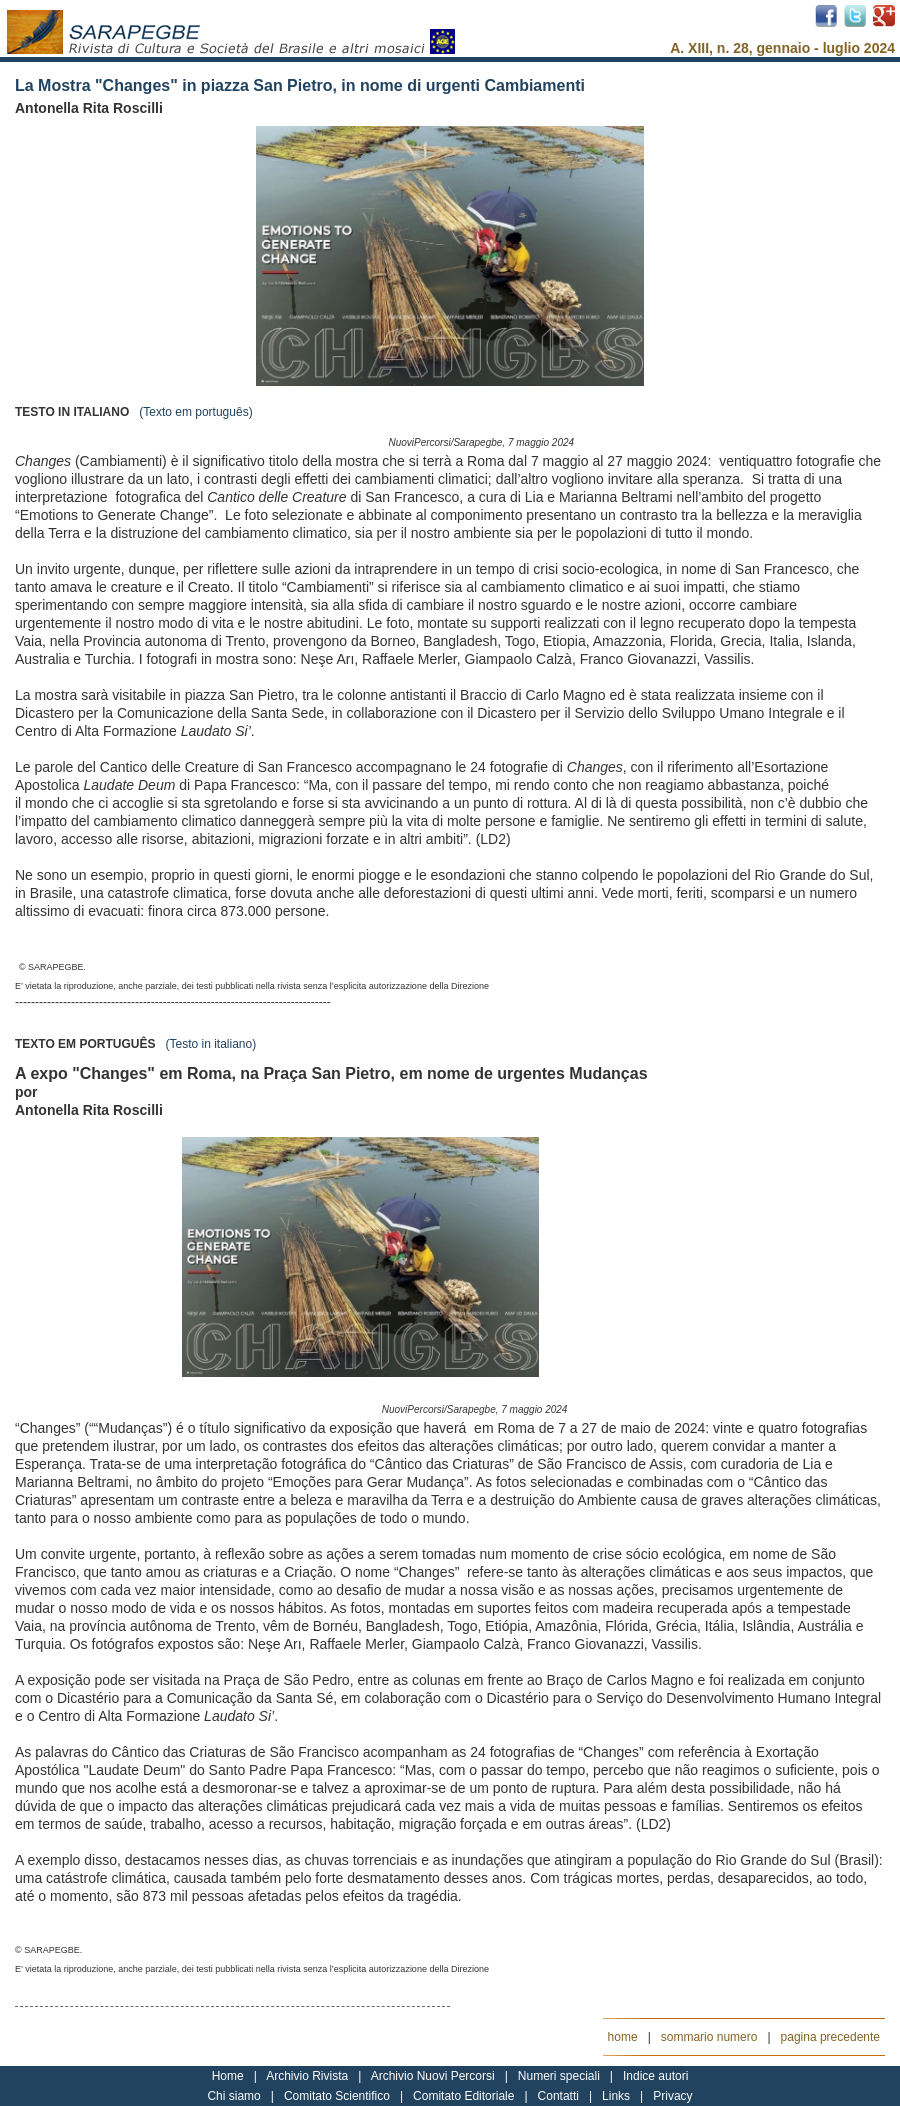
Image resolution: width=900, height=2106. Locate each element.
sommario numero (709, 2037)
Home (228, 2076)
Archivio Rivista (307, 2076)
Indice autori (655, 2076)
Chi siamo (233, 2096)
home (623, 2037)
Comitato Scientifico (337, 2096)
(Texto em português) (195, 412)
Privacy (672, 2096)
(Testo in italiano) (210, 1044)
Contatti (558, 2096)
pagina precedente (830, 2037)
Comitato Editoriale (463, 2096)
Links (616, 2096)
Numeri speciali (559, 2076)
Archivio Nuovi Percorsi (433, 2076)
